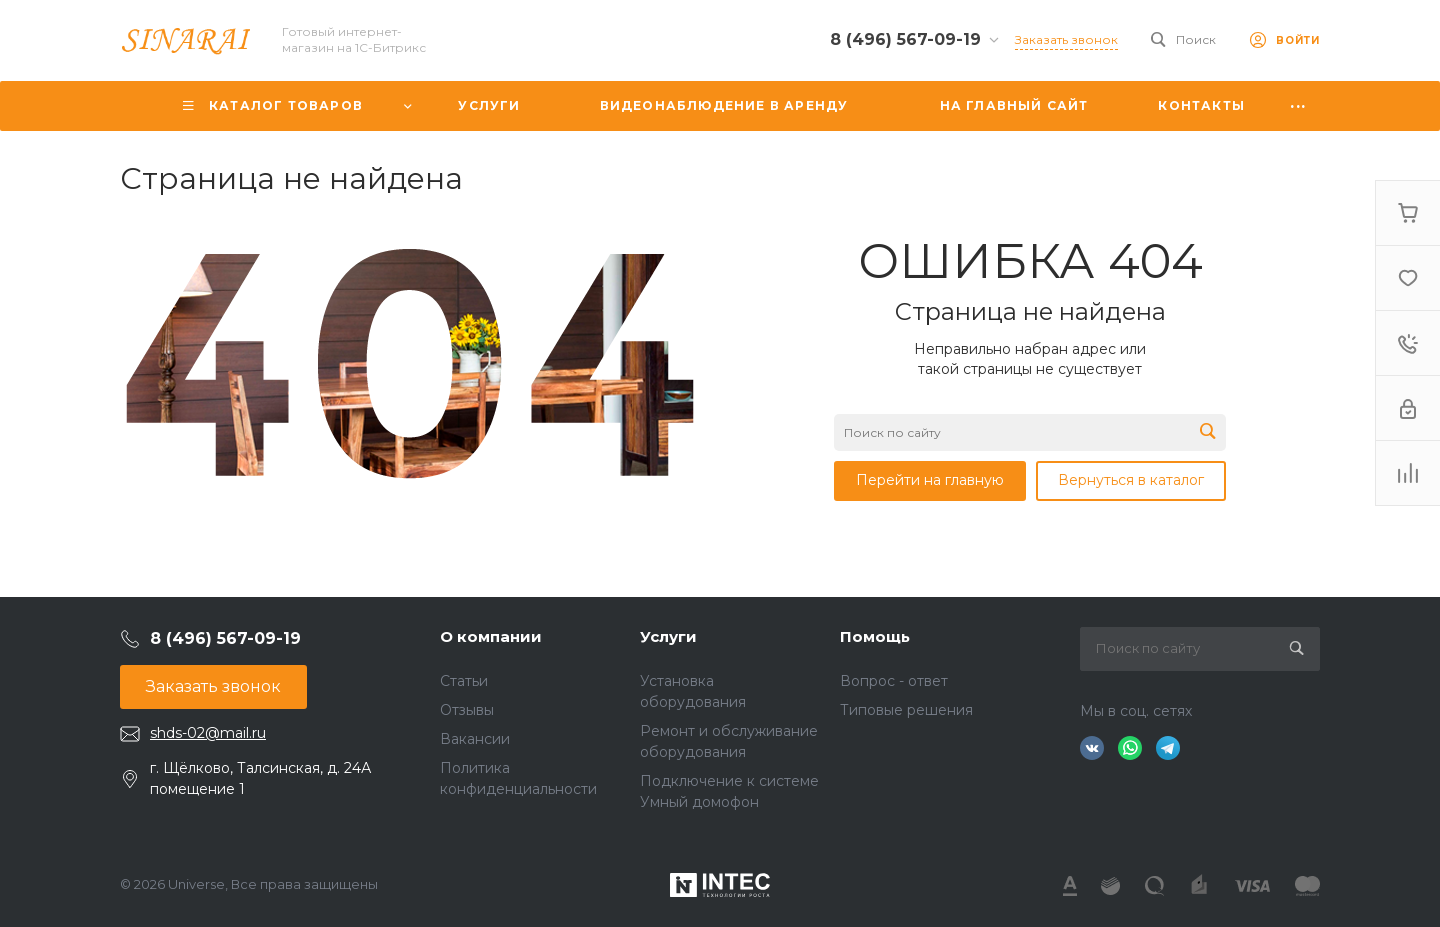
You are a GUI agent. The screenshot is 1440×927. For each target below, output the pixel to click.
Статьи (464, 681)
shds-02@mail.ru (208, 733)
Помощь (875, 636)
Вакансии (475, 739)
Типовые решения (906, 710)
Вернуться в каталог (1131, 480)
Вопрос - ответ (894, 681)
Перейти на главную (930, 480)
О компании (491, 636)
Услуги (668, 636)
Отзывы (467, 710)
